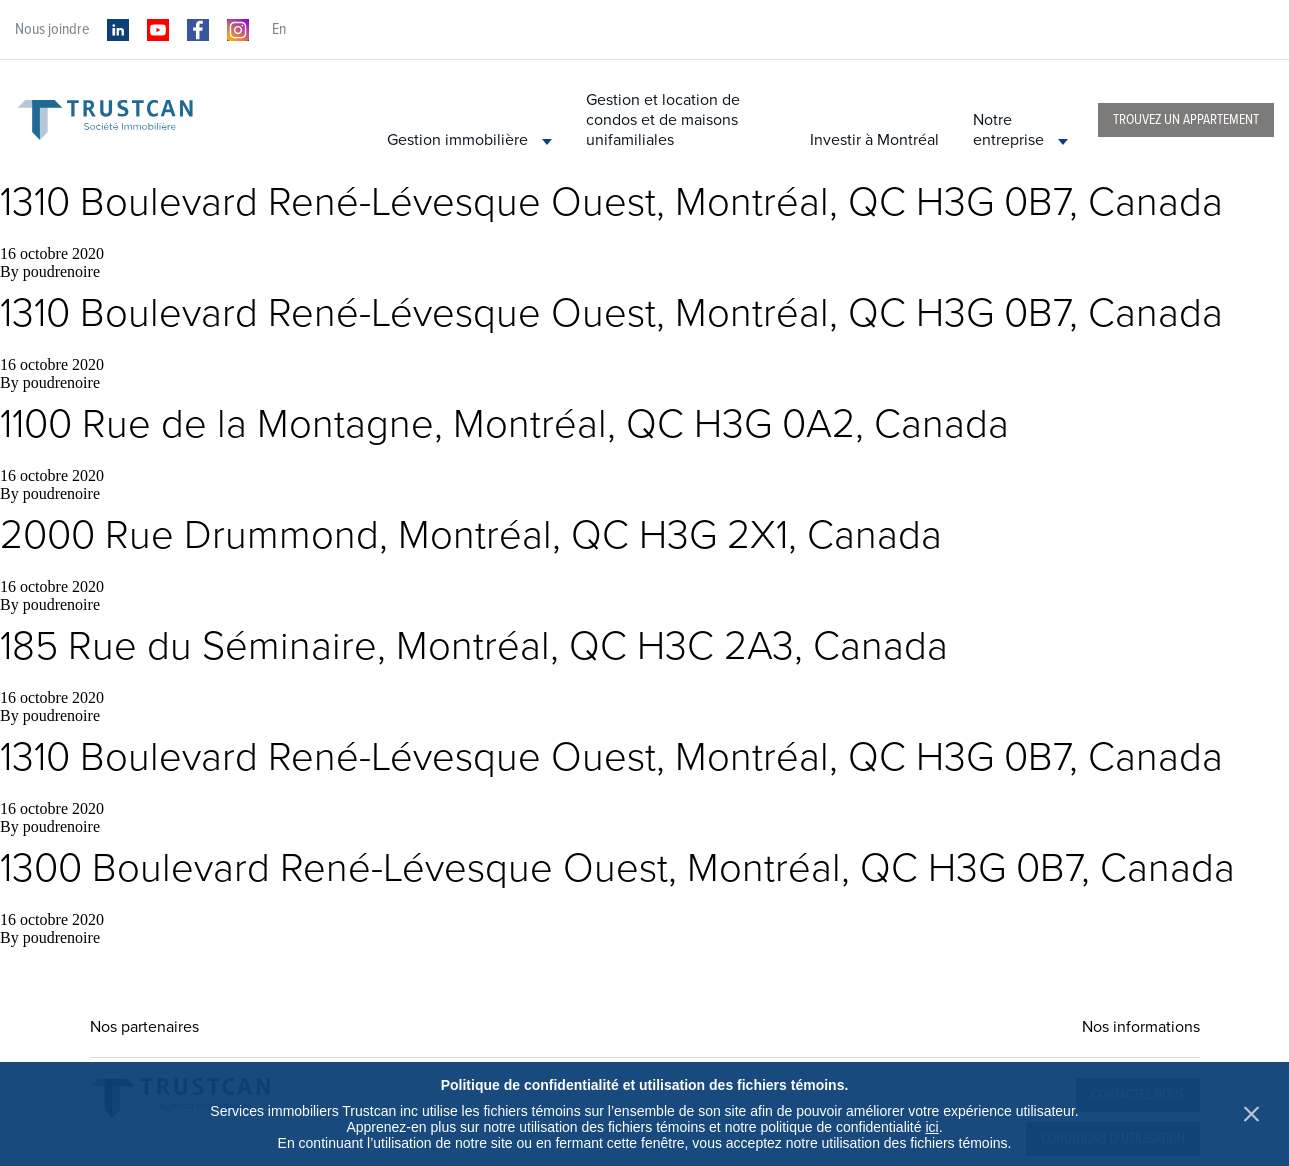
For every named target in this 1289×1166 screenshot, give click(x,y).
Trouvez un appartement (1186, 120)
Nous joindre (52, 29)
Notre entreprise (1020, 130)
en (279, 29)
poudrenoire (61, 271)
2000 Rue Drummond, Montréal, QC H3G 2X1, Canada (471, 535)
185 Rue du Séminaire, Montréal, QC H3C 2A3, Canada (474, 646)
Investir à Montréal (874, 140)
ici (931, 1127)
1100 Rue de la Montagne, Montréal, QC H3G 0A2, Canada (504, 424)
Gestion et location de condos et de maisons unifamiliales (663, 120)
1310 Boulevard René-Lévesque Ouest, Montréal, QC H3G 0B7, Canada (611, 202)
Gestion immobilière (469, 140)
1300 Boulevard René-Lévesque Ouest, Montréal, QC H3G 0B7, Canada (617, 868)
